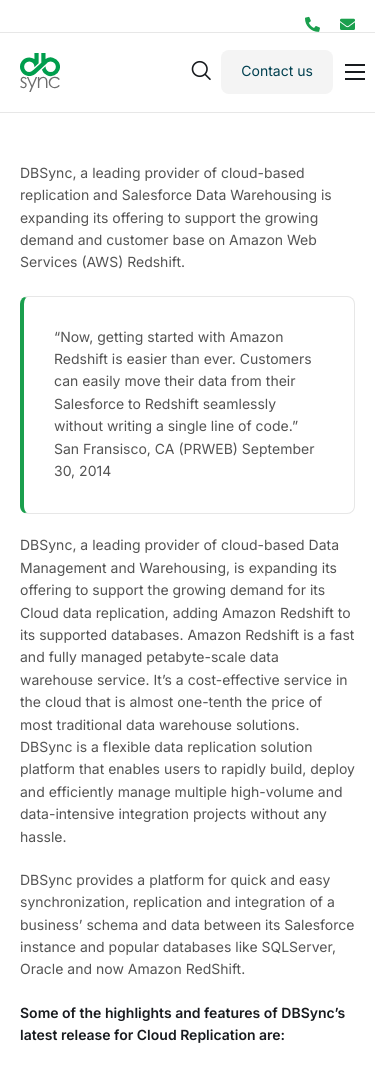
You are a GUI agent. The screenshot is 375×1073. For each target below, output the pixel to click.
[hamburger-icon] (355, 72)
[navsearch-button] (201, 71)
